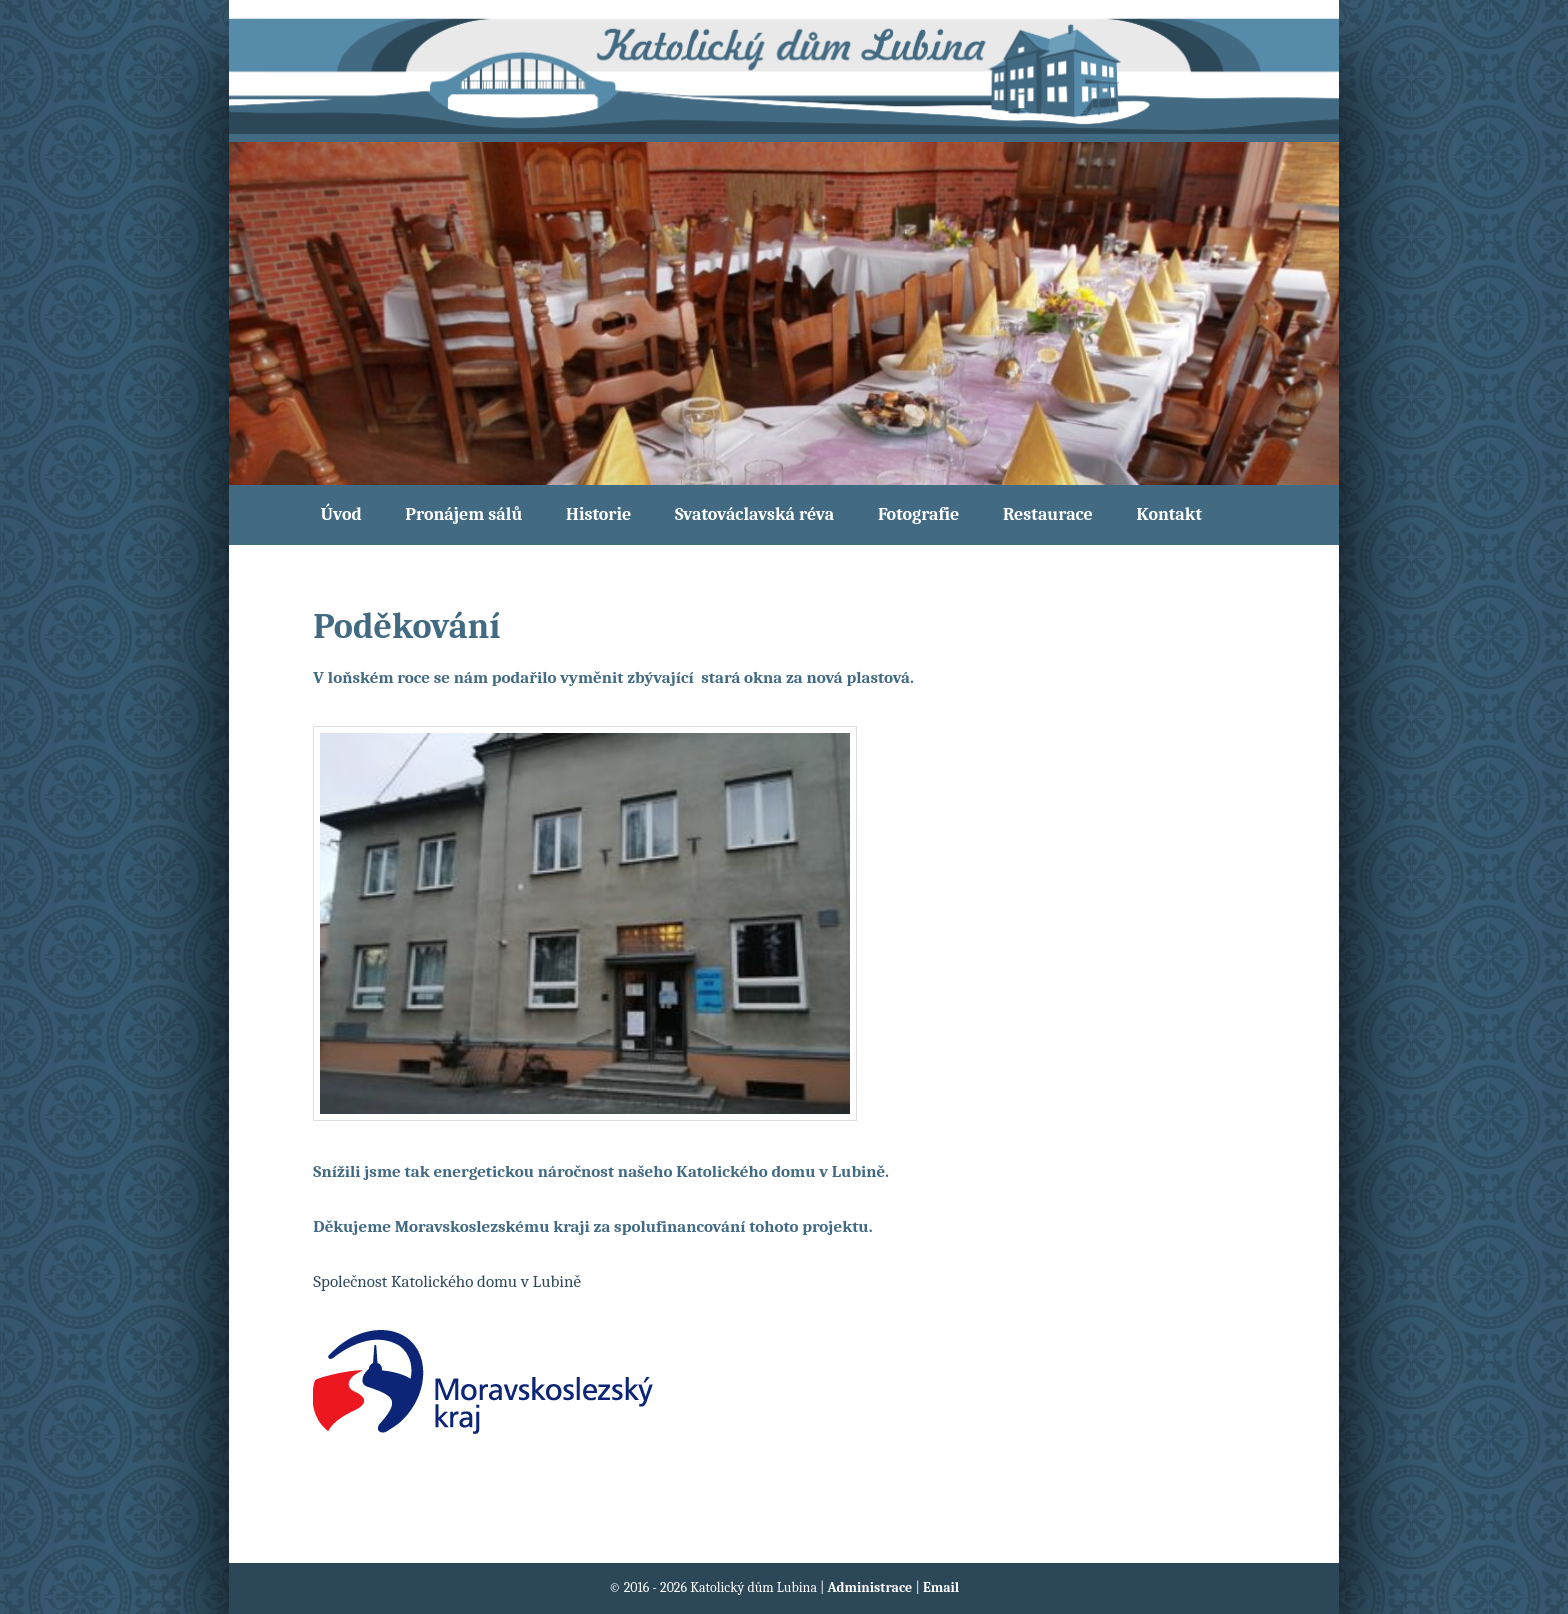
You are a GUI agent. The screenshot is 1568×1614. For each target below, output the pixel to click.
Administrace (872, 1587)
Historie (598, 514)
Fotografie (918, 514)
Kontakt (1169, 514)
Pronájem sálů (463, 514)
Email (941, 1587)
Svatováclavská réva (754, 514)
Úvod (341, 514)
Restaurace (1048, 514)
